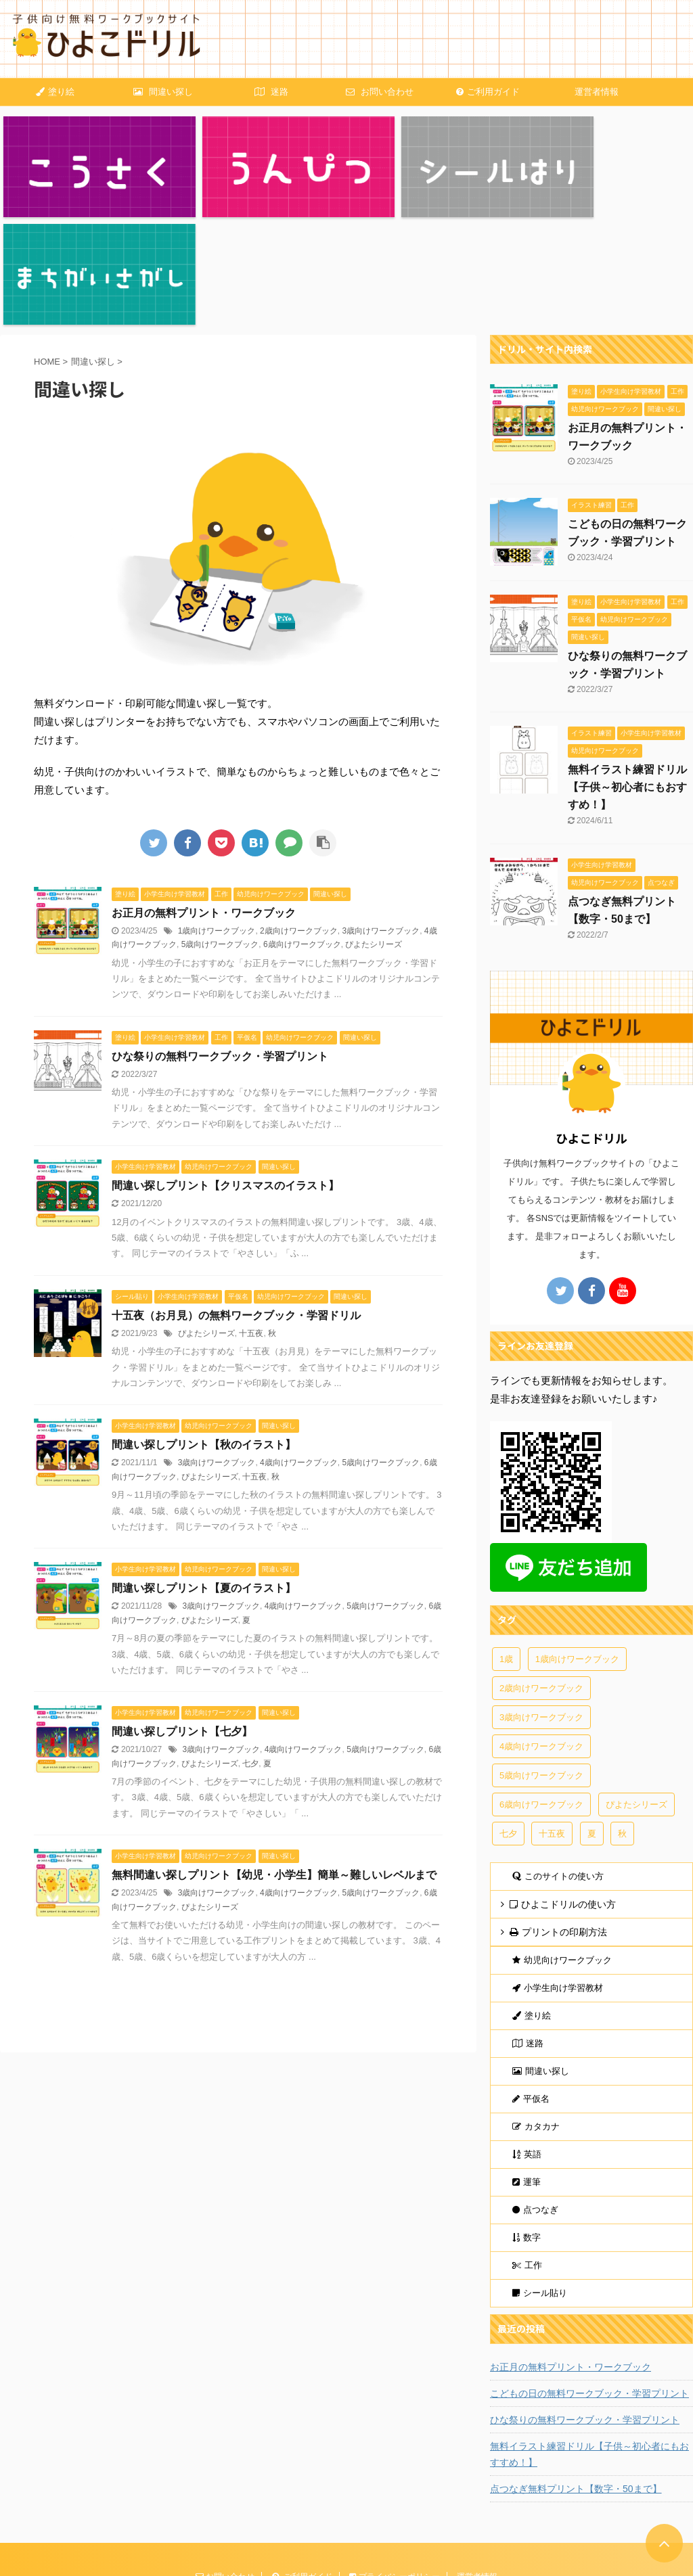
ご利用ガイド (488, 92)
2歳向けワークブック (299, 809)
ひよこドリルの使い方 (563, 1783)
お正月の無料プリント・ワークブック (204, 792)
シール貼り (539, 2172)
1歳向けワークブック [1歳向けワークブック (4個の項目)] (577, 1538)
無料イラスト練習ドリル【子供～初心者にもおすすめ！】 (627, 666)
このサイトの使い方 (558, 1755)
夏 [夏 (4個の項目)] (591, 1712)
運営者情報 (597, 92)
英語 (526, 2033)
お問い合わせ (379, 92)
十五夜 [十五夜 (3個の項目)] (552, 1712)
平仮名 (531, 1978)
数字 (526, 2116)
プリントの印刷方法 (558, 1811)
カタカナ (536, 2005)
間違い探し (163, 92)
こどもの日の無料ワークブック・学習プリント (589, 2272)
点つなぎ (535, 2089)
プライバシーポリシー (394, 2455)
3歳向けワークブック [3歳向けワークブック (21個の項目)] (541, 1596)
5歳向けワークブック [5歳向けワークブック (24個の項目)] (541, 1654)
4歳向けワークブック (299, 1341)
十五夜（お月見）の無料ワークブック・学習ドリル (236, 1194)
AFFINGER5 (95, 2566)
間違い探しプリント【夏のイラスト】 (204, 1467)
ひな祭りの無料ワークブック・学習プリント (220, 935)
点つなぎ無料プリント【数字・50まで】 (576, 2367)
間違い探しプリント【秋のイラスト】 (204, 1323)
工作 (527, 2144)
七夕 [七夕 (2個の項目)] (508, 1712)
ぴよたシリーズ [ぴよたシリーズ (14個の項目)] (636, 1683)
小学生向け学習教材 (557, 1867)
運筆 (526, 2061)
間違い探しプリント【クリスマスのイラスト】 (225, 1064)
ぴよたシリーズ (373, 823)
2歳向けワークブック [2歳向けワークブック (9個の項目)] (541, 1567)
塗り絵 (55, 92)
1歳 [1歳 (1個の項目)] (506, 1538)
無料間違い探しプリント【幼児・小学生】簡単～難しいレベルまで (274, 1754)
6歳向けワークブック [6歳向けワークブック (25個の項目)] (541, 1683)
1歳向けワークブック (217, 809)
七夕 (250, 1642)
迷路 (271, 92)
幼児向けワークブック (562, 1839)
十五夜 (251, 1212)
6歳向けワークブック (302, 823)
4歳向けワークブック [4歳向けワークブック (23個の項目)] (541, 1625)
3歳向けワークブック (381, 809)
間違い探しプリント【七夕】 (182, 1610)
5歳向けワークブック (220, 823)
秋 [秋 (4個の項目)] (622, 1712)
